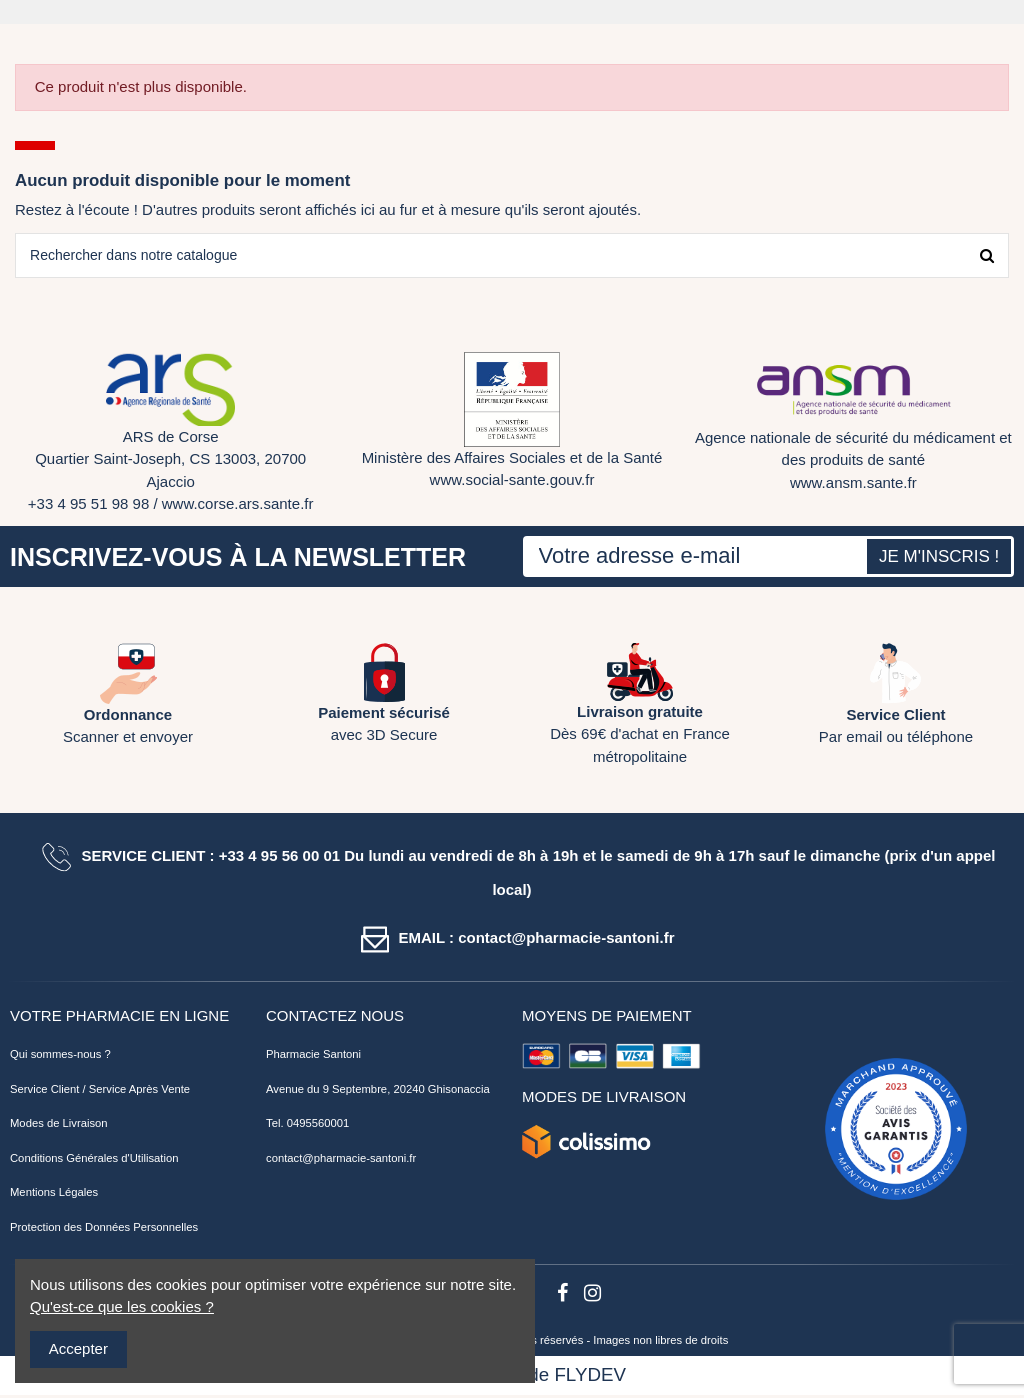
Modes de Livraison (59, 1126)
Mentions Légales (54, 1195)
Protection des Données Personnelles (104, 1230)
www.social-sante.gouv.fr (512, 482)
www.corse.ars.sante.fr (238, 506)
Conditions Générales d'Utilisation (94, 1161)
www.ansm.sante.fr (853, 485)
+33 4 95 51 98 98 (88, 506)
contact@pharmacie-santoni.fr (341, 1161)
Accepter (78, 1348)
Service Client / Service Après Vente (100, 1092)
